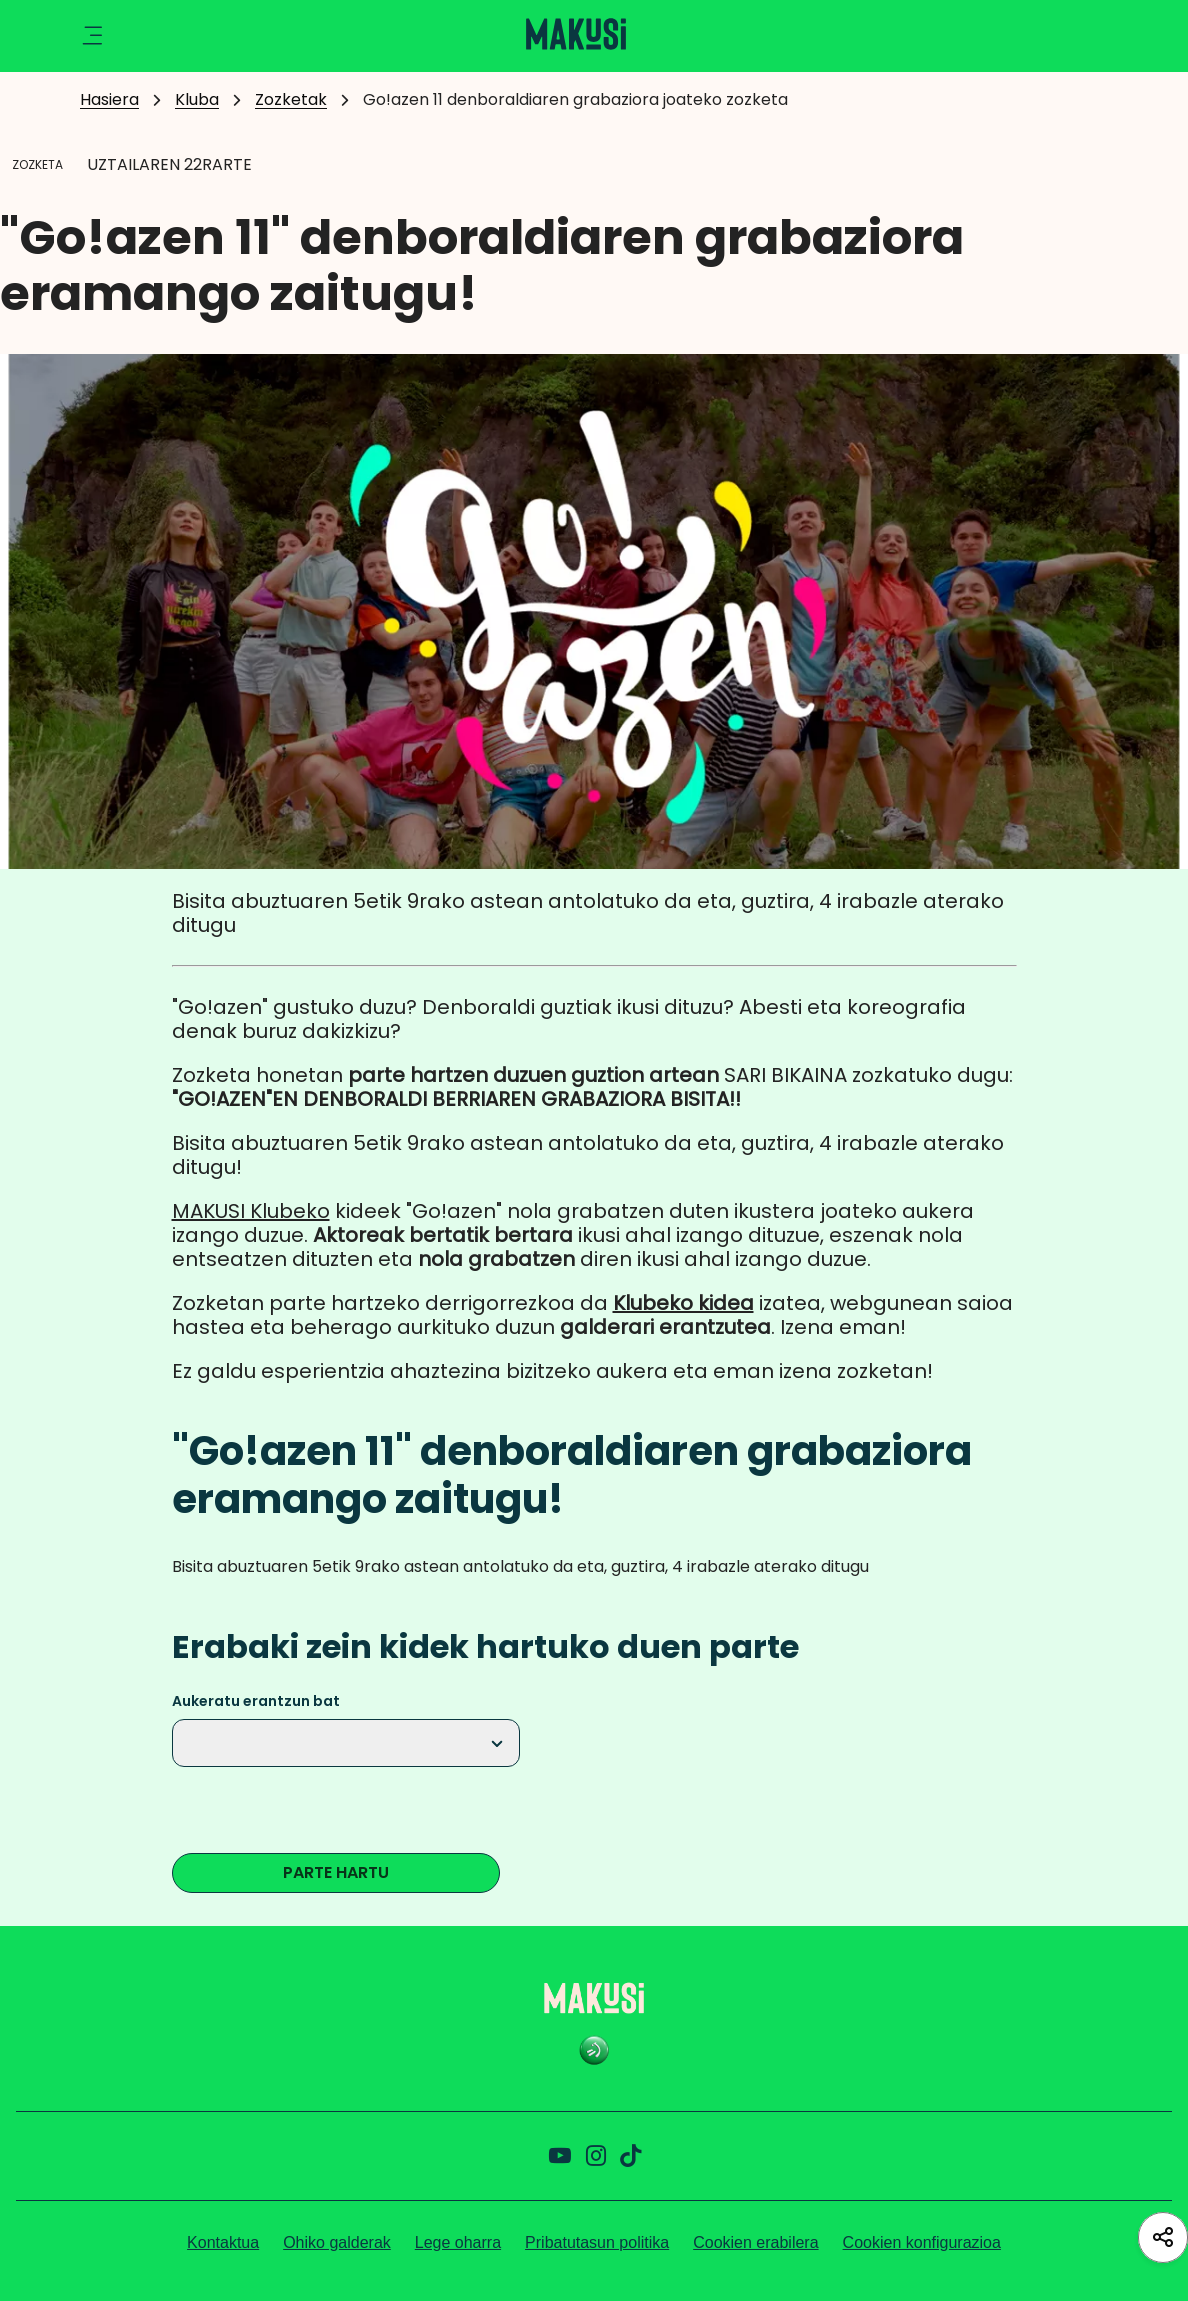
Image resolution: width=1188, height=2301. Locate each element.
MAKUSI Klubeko (251, 1211)
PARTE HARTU (336, 1872)
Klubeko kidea (683, 1303)
